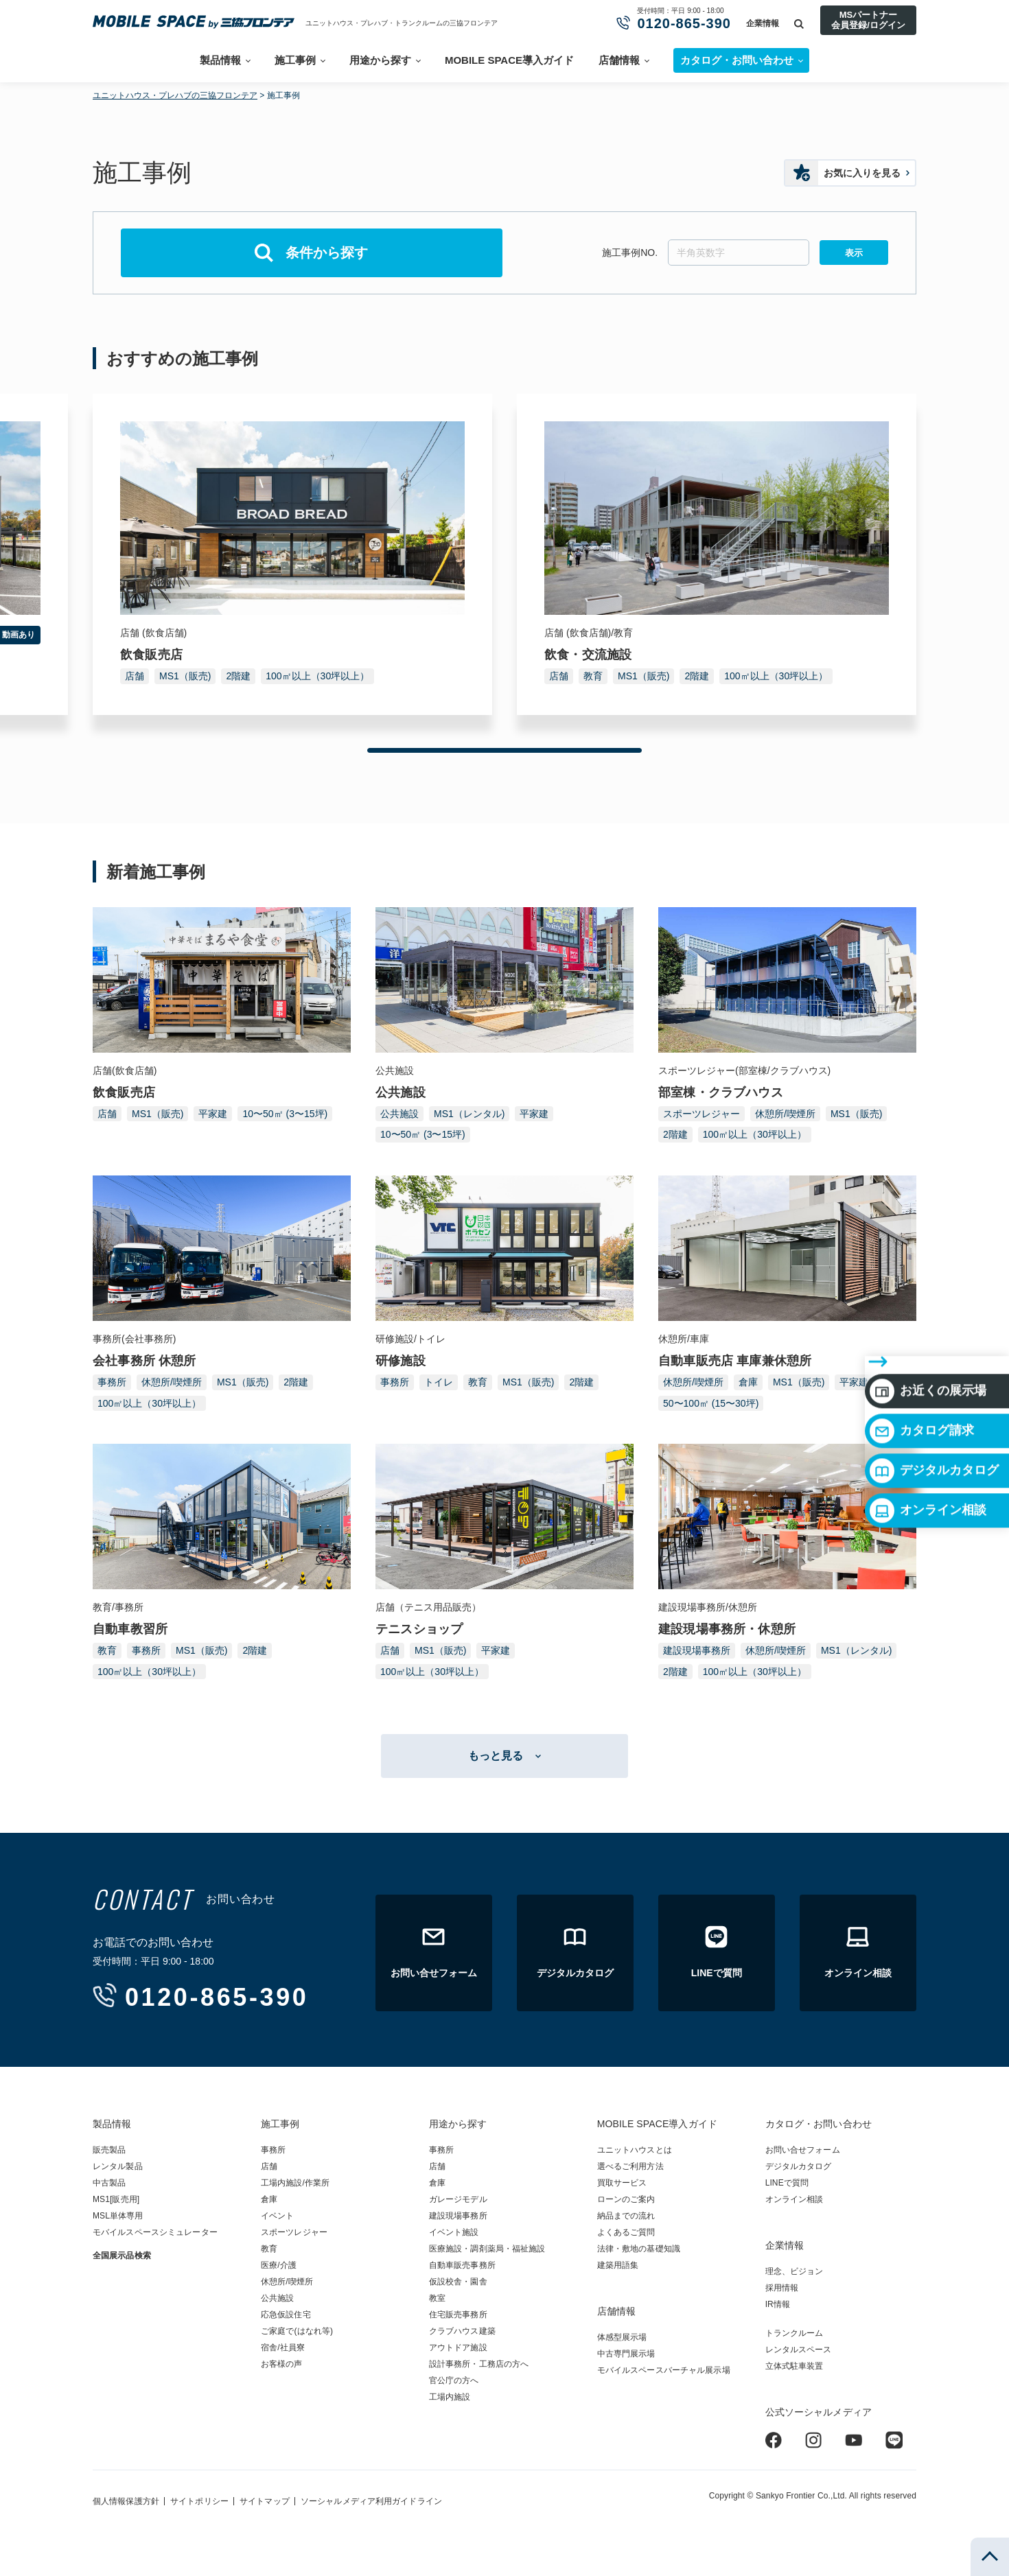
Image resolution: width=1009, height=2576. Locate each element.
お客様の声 (282, 2364)
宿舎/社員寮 (283, 2347)
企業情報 (762, 23)
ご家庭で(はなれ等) (297, 2331)
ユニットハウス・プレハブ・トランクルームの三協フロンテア (401, 23)
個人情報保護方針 (126, 2501)
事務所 (111, 1382)
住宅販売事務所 (458, 2314)
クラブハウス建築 (462, 2331)
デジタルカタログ (934, 1385)
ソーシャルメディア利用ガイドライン (371, 2501)
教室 (437, 2298)
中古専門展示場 (626, 2353)
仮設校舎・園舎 (458, 2281)
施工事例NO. (630, 252)
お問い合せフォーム (802, 2150)
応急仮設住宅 (286, 2314)
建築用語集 (618, 2265)
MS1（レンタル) (469, 1113)
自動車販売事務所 (462, 2265)
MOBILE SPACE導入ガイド (509, 60)
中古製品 (109, 2183)
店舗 (134, 675)
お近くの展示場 (928, 1305)
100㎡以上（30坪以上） (317, 675)
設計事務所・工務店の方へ (479, 2364)
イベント (277, 2216)
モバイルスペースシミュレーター (155, 2232)
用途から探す (380, 60)
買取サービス (622, 2183)
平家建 (212, 1113)
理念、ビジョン (794, 2271)
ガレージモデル (458, 2199)
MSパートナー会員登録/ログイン (868, 20)
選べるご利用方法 (630, 2166)
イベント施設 (454, 2232)
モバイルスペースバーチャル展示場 (663, 2370)
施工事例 (295, 60)
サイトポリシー (199, 2501)
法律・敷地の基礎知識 (638, 2248)
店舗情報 (619, 60)
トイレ (438, 1382)
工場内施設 (450, 2397)
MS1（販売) (185, 675)
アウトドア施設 (458, 2347)
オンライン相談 (928, 1425)
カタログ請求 (922, 1345)
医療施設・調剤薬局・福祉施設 (487, 2248)
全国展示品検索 (122, 2255)
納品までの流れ (626, 2216)
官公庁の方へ (454, 2380)
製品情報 (220, 60)
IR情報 (777, 2304)
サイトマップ (265, 2501)
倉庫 (748, 1382)
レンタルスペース (798, 2349)
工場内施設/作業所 (295, 2183)
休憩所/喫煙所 (785, 1113)
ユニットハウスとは (634, 2150)
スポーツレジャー (701, 1113)
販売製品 (109, 2150)
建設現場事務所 (696, 1650)
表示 (854, 253)
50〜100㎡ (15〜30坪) (710, 1403)
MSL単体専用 (118, 2216)
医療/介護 (279, 2265)
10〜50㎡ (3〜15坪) (284, 1113)
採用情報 (781, 2288)
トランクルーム (794, 2333)
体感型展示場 (622, 2337)
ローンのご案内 (626, 2199)
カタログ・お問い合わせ (818, 2123)
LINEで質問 (787, 2183)
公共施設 (399, 1113)
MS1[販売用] (116, 2199)
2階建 (238, 675)
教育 (593, 675)
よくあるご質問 (626, 2232)
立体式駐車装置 (794, 2366)
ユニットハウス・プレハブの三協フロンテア (175, 95)
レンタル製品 (118, 2166)
